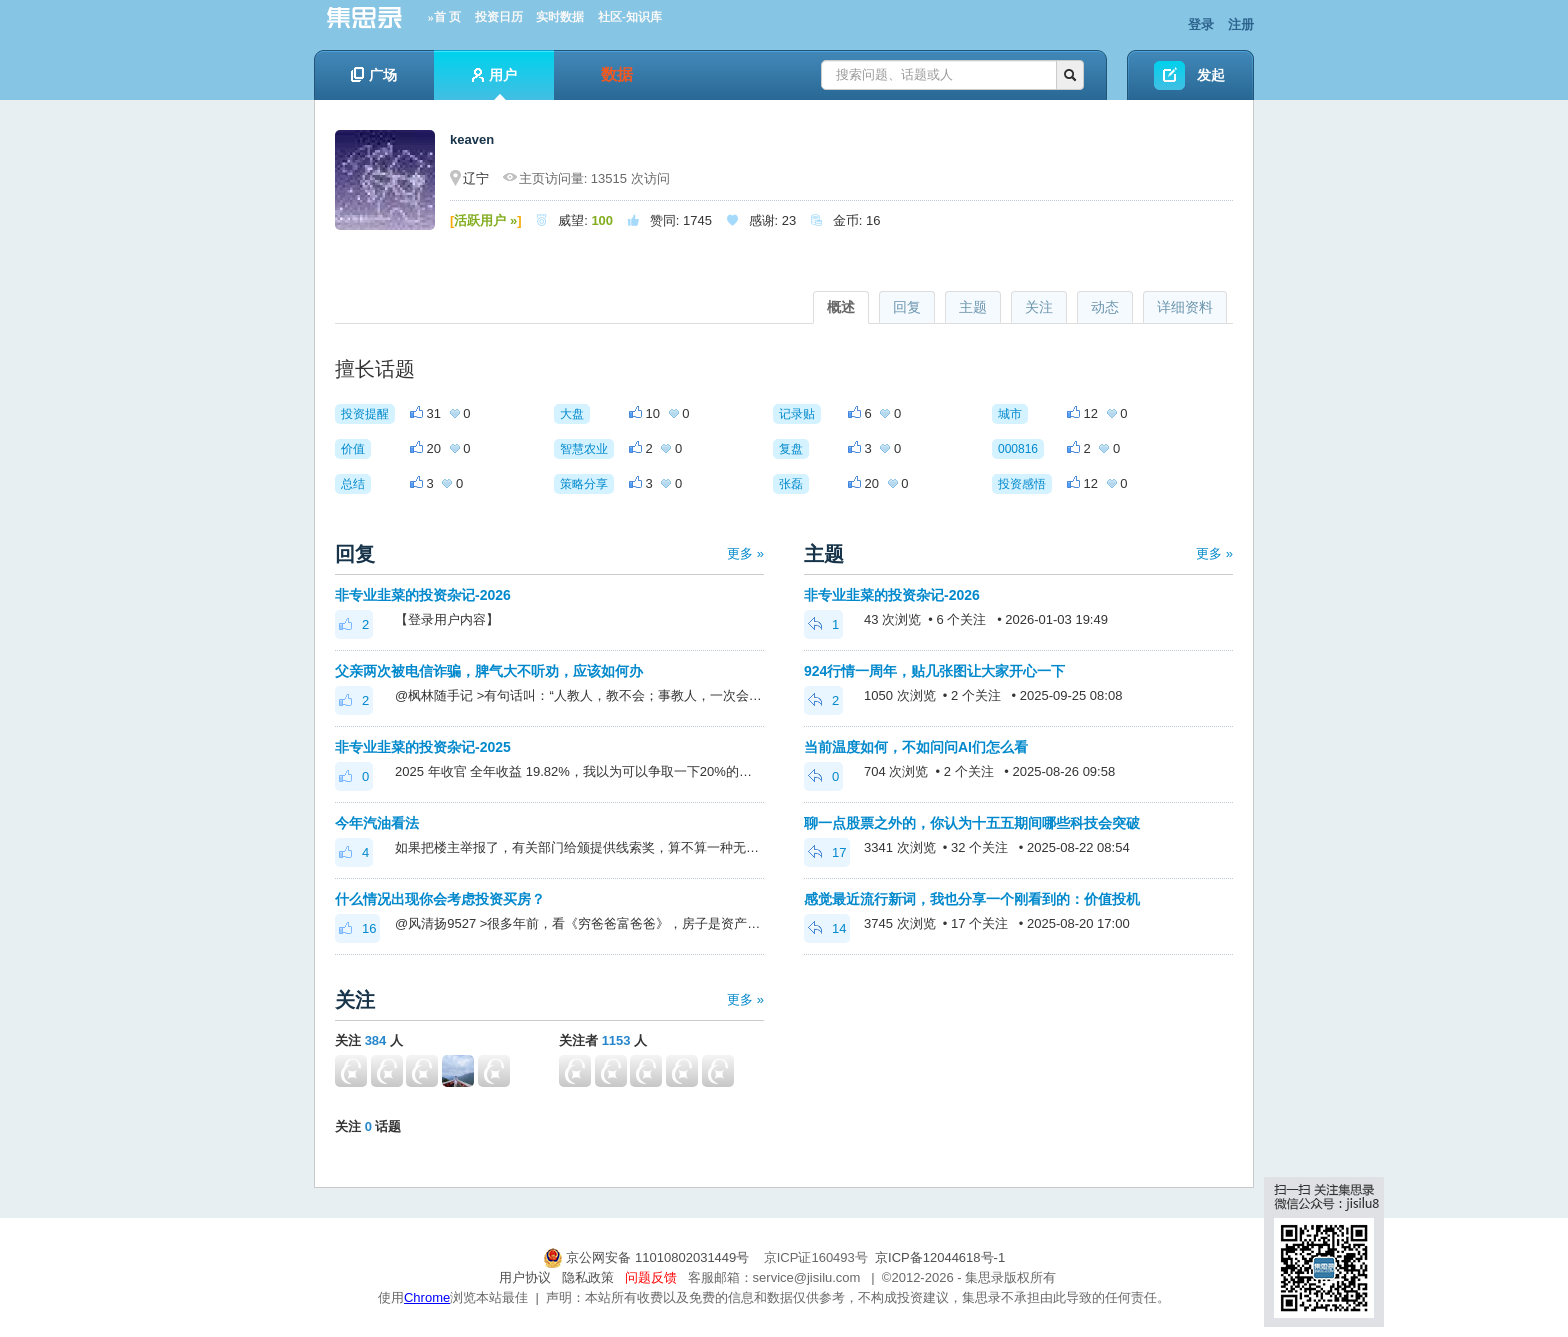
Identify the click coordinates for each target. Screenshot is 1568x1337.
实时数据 (560, 17)
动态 (1105, 307)
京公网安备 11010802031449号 (648, 1257)
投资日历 (499, 17)
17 (827, 852)
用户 (494, 83)
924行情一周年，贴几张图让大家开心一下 (934, 671)
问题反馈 (651, 1277)
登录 (1201, 24)
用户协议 (525, 1277)
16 (357, 928)
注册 (1241, 24)
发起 (1211, 75)
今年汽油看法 (377, 823)
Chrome (427, 1297)
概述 (841, 307)
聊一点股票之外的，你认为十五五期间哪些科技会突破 (972, 823)
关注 (1039, 307)
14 (827, 928)
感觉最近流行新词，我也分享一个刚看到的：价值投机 (972, 899)
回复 (907, 307)
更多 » (745, 553)
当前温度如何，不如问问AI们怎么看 (916, 747)
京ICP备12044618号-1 (940, 1257)
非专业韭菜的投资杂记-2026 (423, 595)
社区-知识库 (630, 17)
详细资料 (1185, 307)
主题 (973, 307)
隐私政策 (588, 1277)
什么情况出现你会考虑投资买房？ (440, 899)
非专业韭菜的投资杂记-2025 (423, 747)
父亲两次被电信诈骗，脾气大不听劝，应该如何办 (489, 671)
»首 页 (444, 17)
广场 (374, 75)
